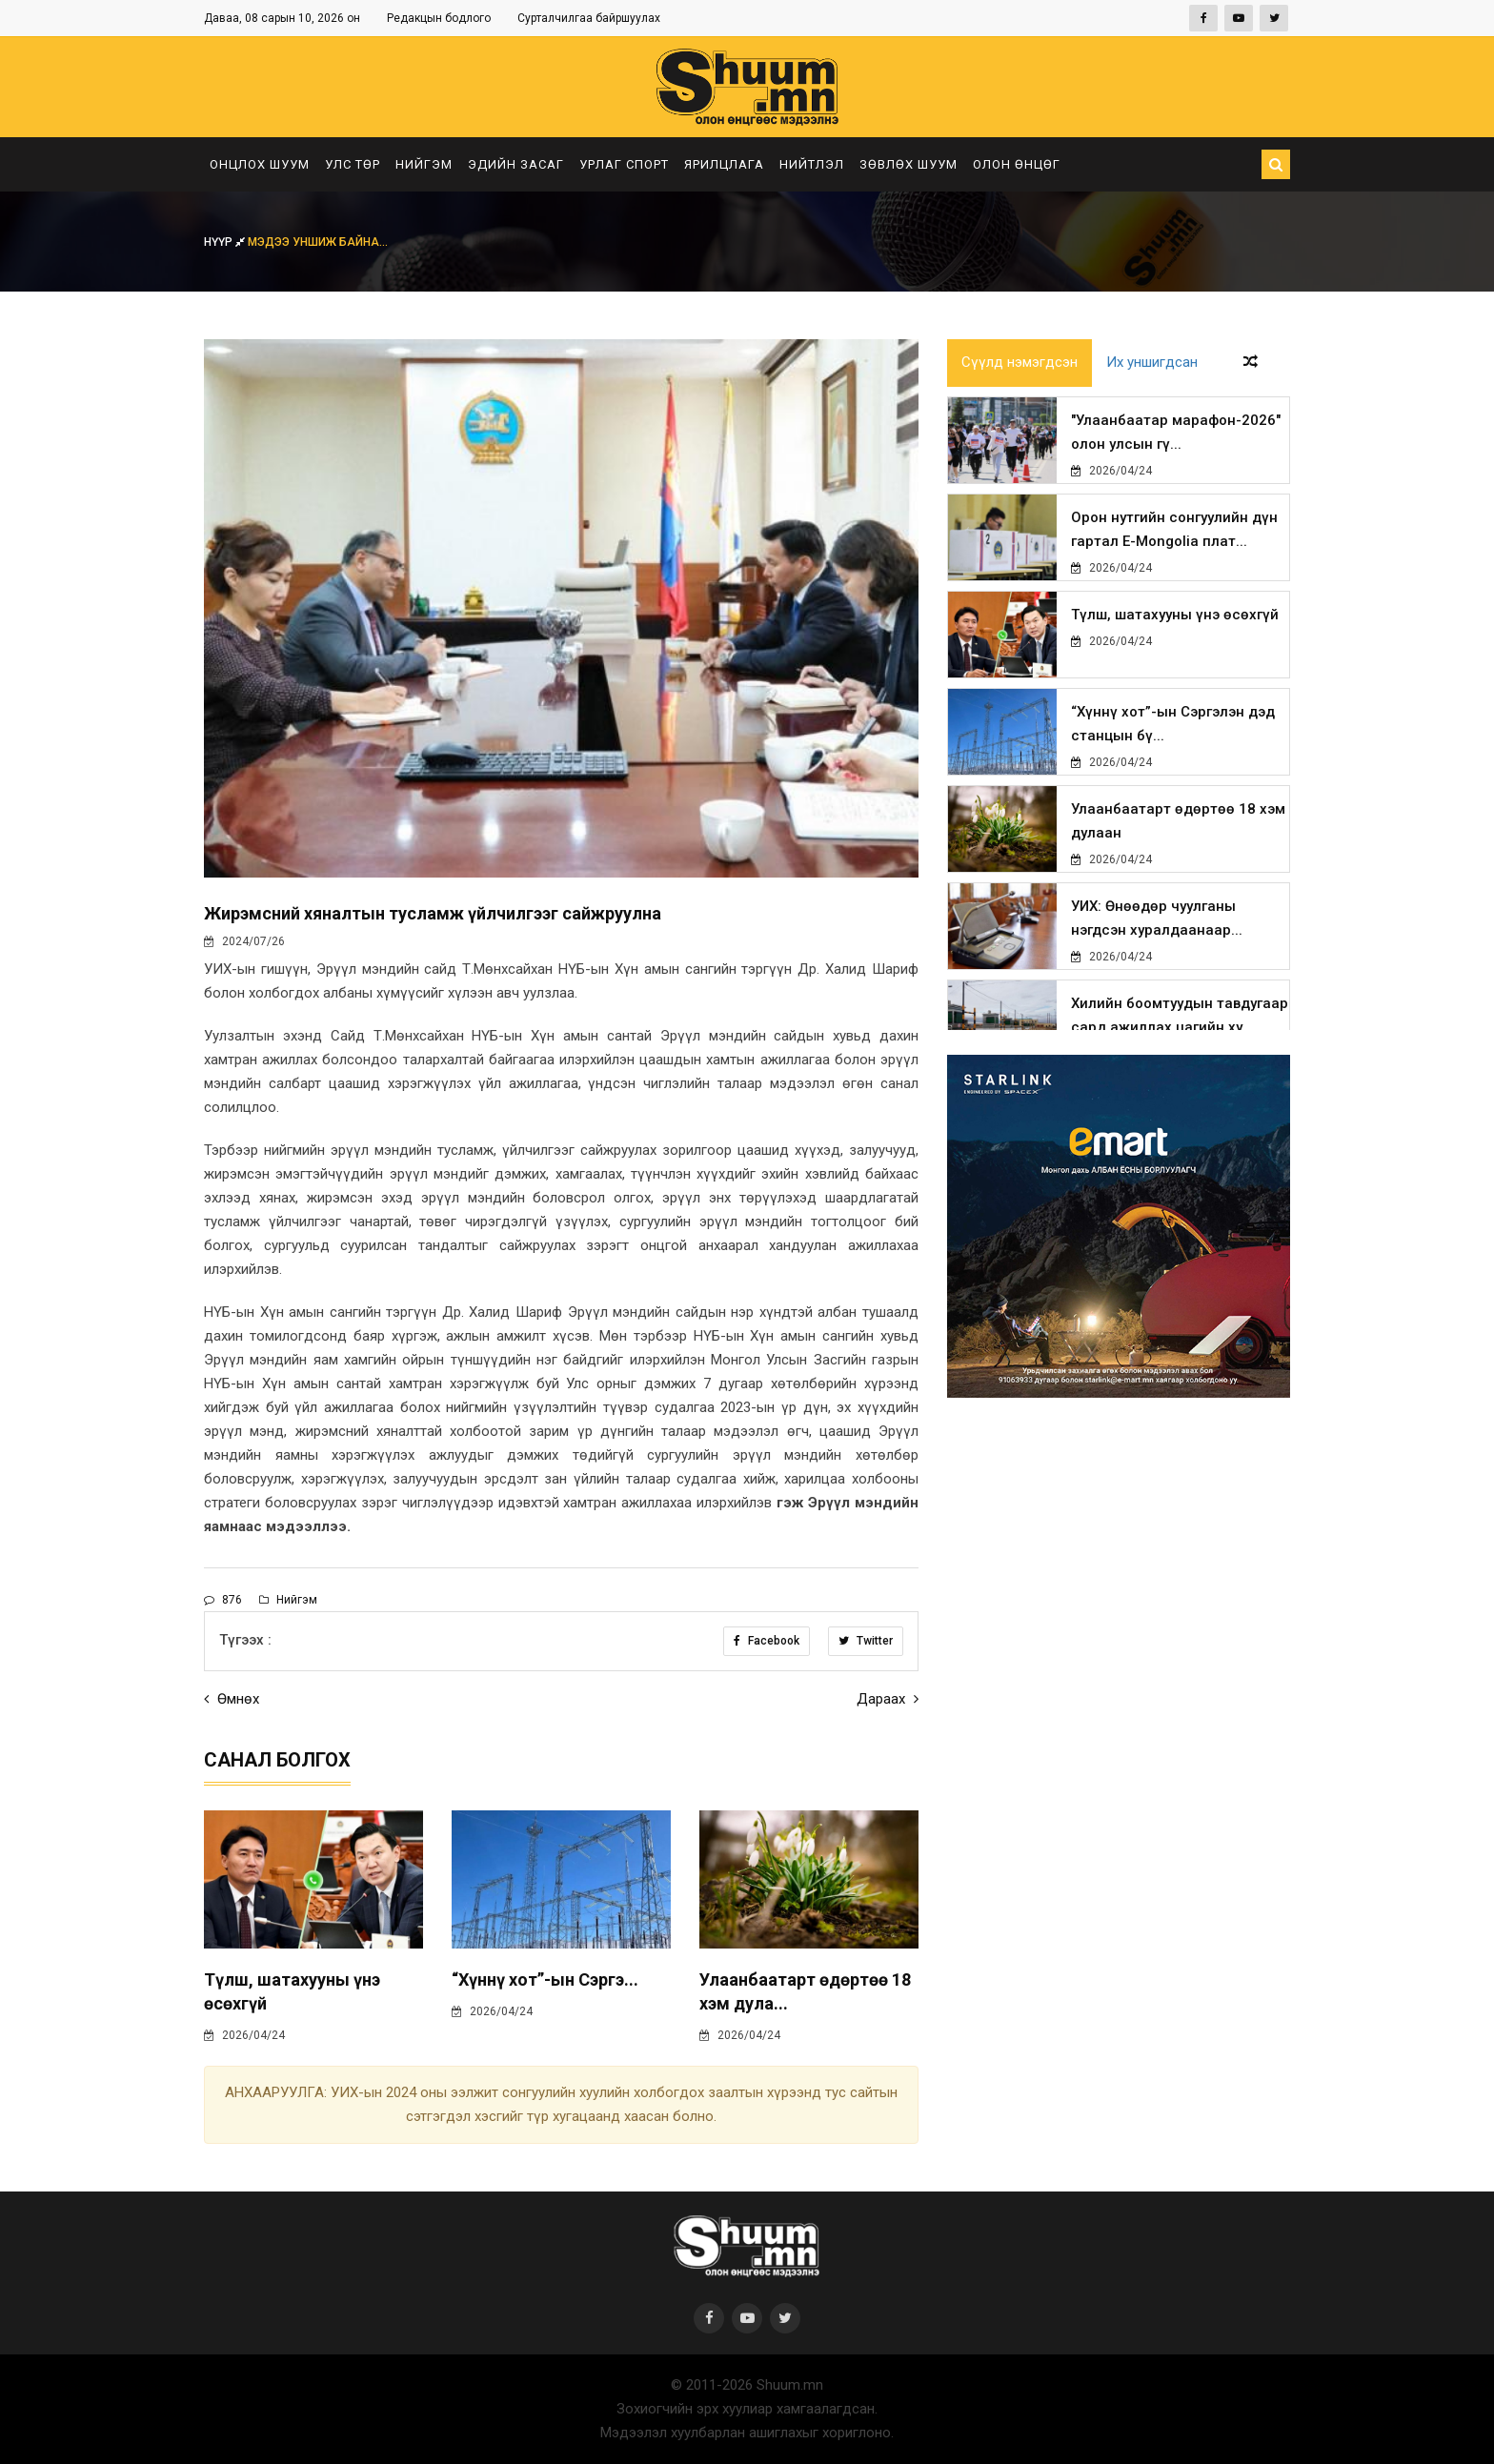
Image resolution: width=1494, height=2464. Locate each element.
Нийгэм (424, 164)
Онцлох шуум (260, 164)
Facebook (766, 1640)
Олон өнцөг (1016, 164)
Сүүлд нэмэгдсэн (1019, 363)
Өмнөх (231, 1698)
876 (223, 1599)
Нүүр (226, 242)
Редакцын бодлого (439, 18)
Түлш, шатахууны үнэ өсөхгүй (1175, 614)
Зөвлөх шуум (908, 164)
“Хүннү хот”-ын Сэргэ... (545, 1979)
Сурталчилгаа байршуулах (588, 18)
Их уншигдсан (1152, 363)
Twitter (865, 1640)
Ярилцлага (724, 164)
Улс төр (352, 164)
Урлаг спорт (624, 164)
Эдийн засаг (516, 164)
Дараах (888, 1698)
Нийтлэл (811, 164)
